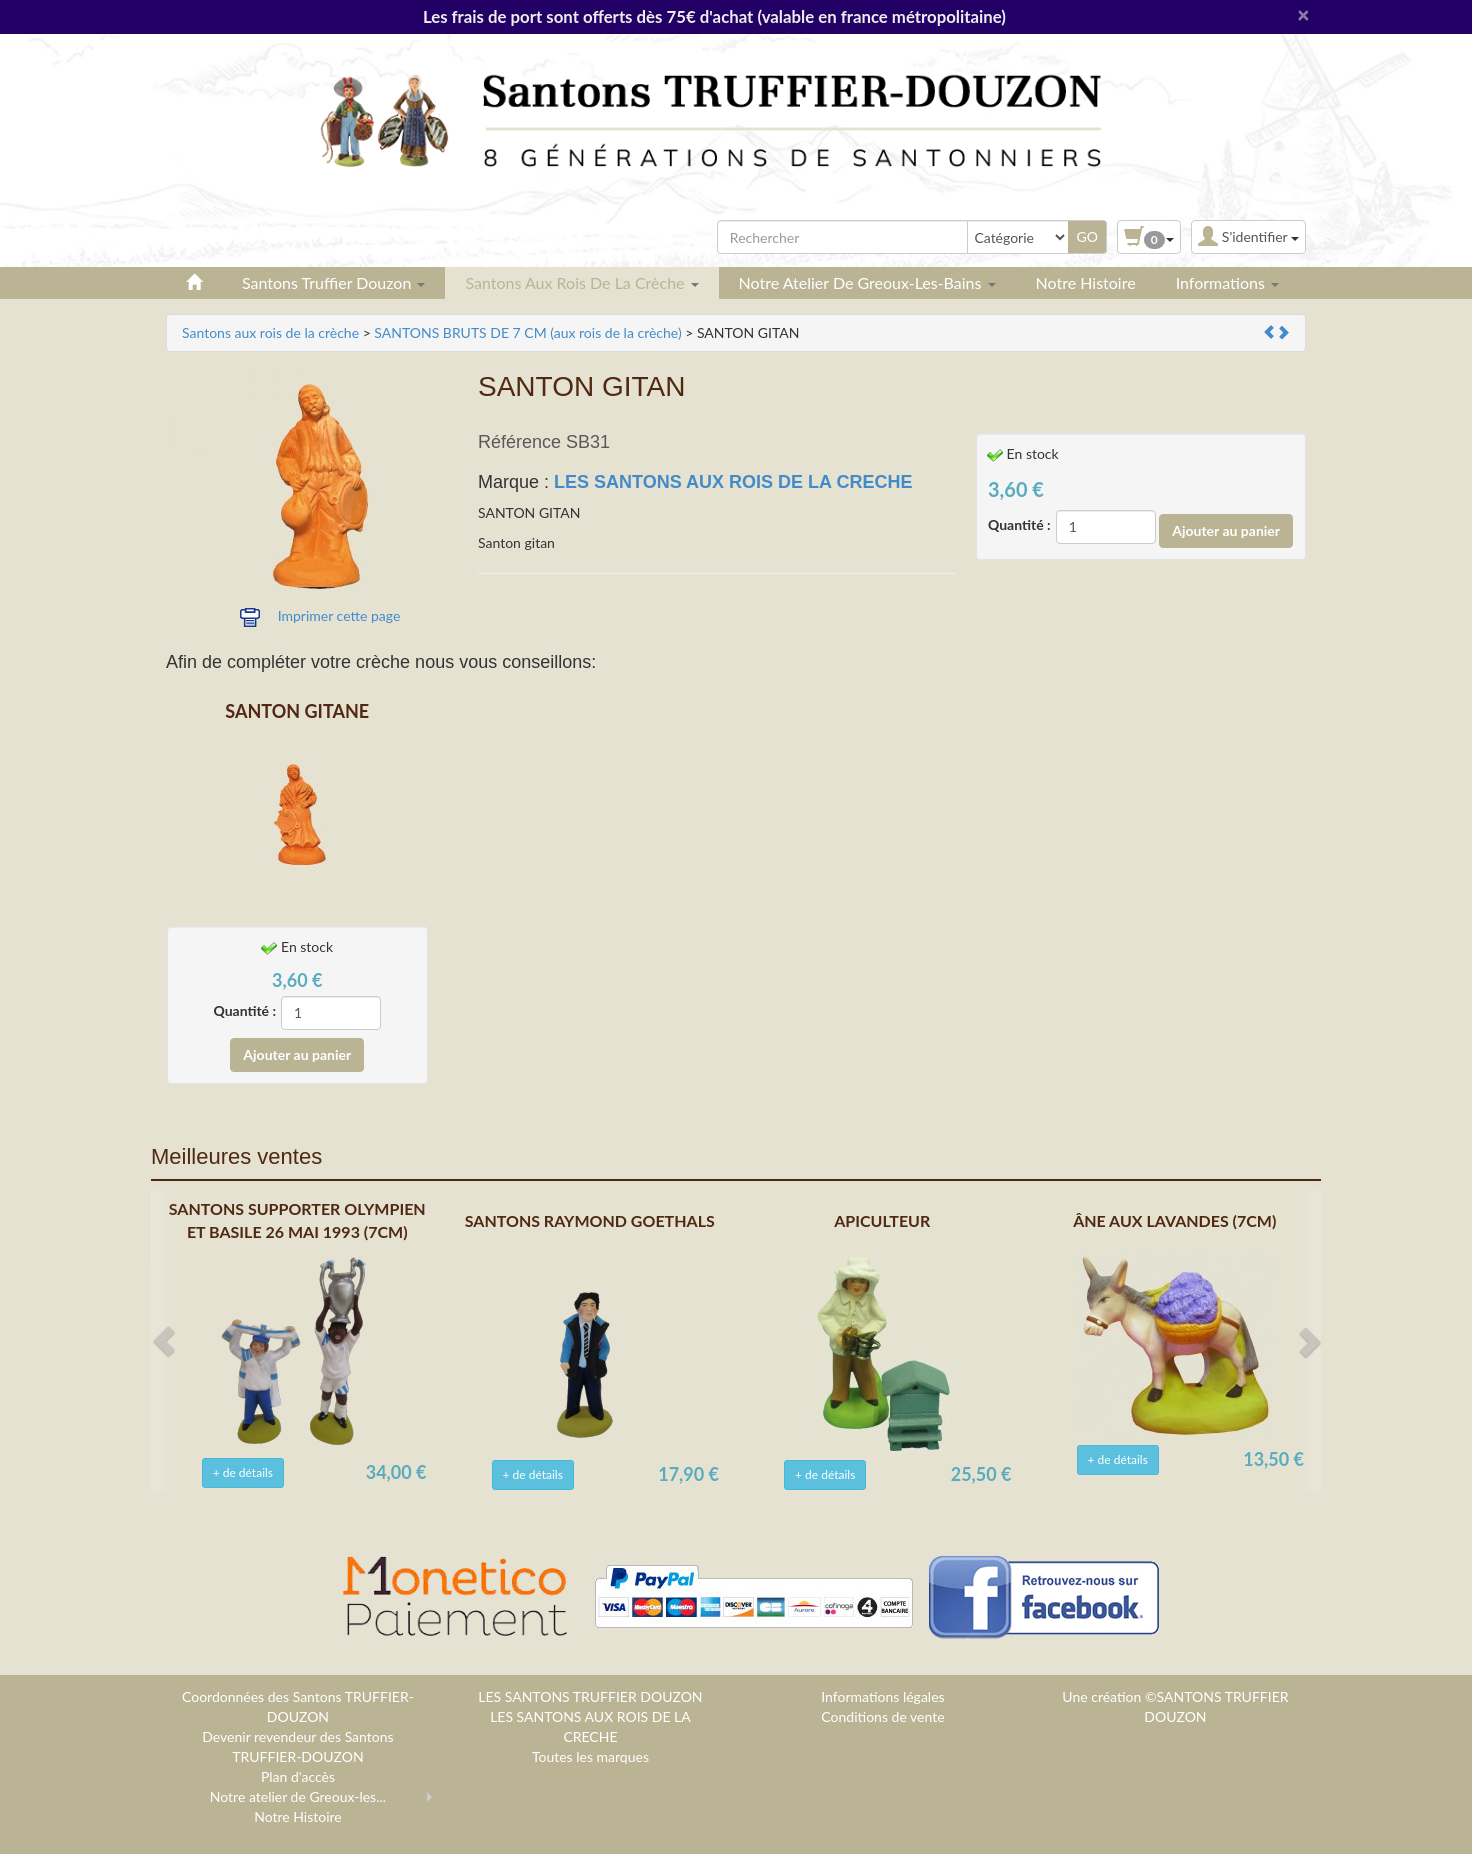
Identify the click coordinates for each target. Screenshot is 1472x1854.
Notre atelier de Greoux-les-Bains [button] (867, 282)
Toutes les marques (590, 1756)
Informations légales (882, 1696)
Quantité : (1019, 524)
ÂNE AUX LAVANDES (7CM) (1174, 1220)
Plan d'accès (298, 1776)
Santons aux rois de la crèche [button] (581, 282)
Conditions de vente (882, 1716)
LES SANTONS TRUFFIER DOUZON (590, 1696)
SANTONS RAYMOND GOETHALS (590, 1220)
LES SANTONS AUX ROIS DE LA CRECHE (733, 482)
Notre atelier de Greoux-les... (298, 1796)
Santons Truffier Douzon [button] (333, 282)
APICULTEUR (882, 1220)
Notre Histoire (1086, 282)
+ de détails (243, 1472)
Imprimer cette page (339, 615)
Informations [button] (1227, 282)
